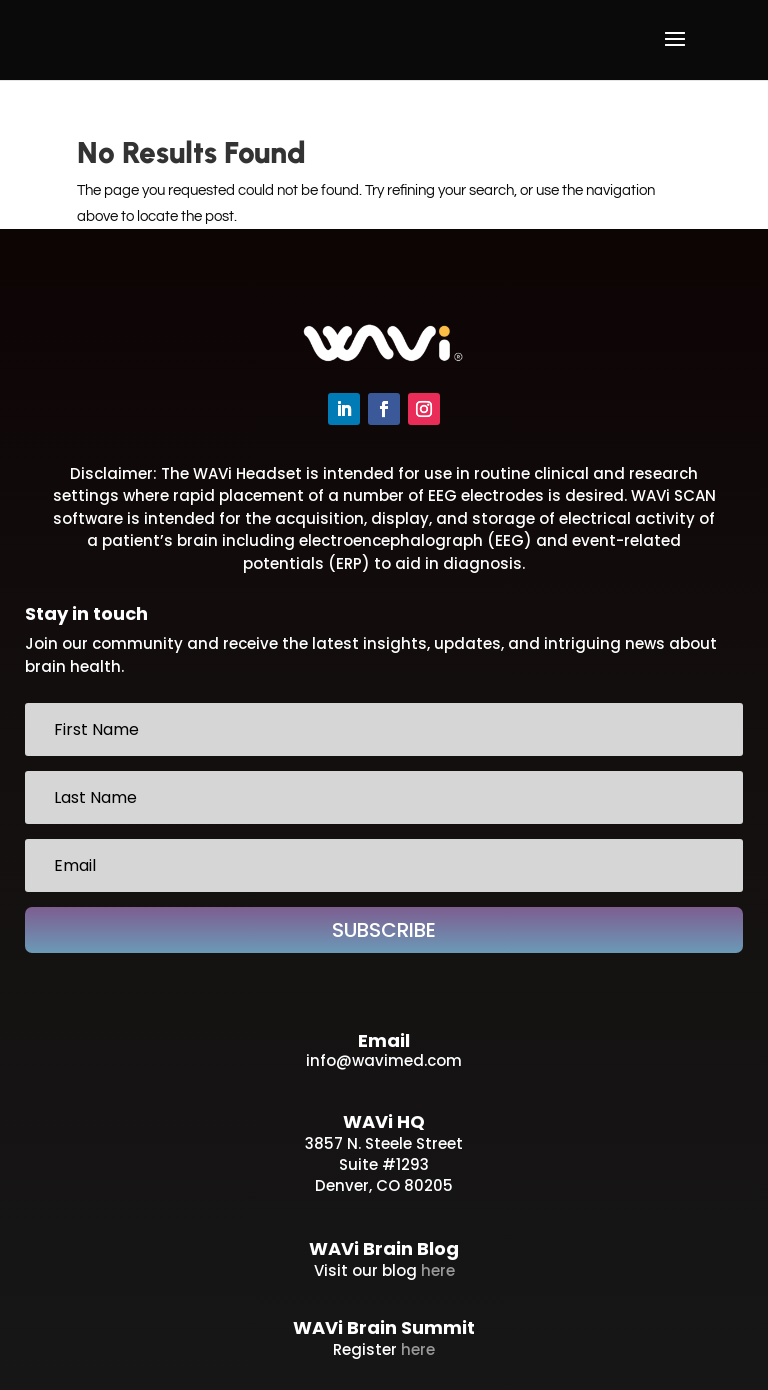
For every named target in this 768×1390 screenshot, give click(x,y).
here (438, 1270)
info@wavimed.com (384, 1060)
